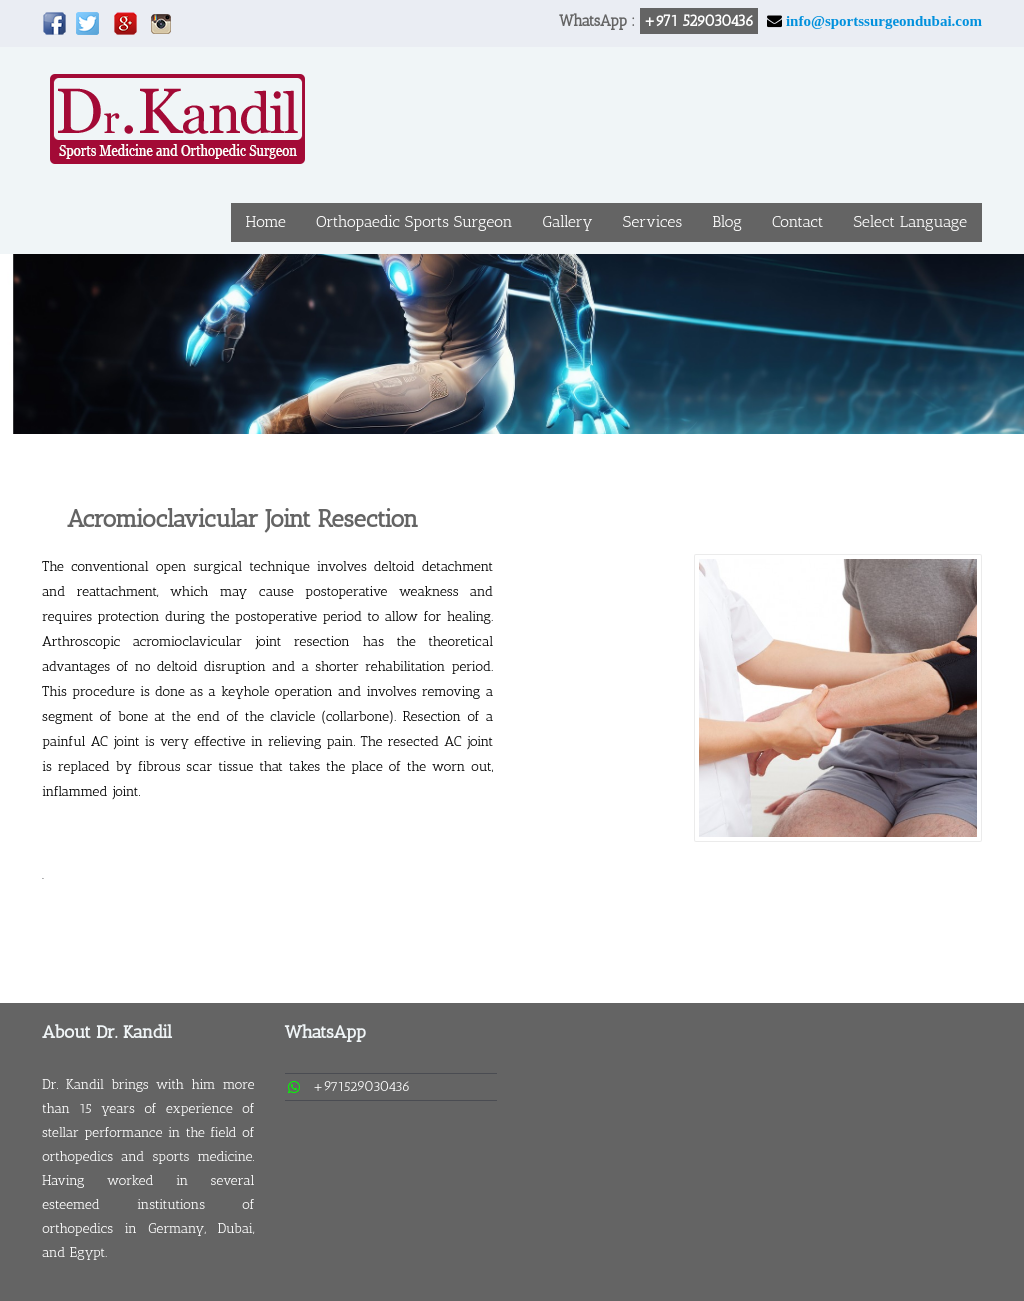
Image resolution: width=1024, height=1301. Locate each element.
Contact (798, 221)
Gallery (567, 221)
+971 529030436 (699, 21)
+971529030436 (362, 1086)
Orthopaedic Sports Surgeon (414, 221)
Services (652, 221)
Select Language (910, 221)
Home (266, 221)
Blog (727, 221)
